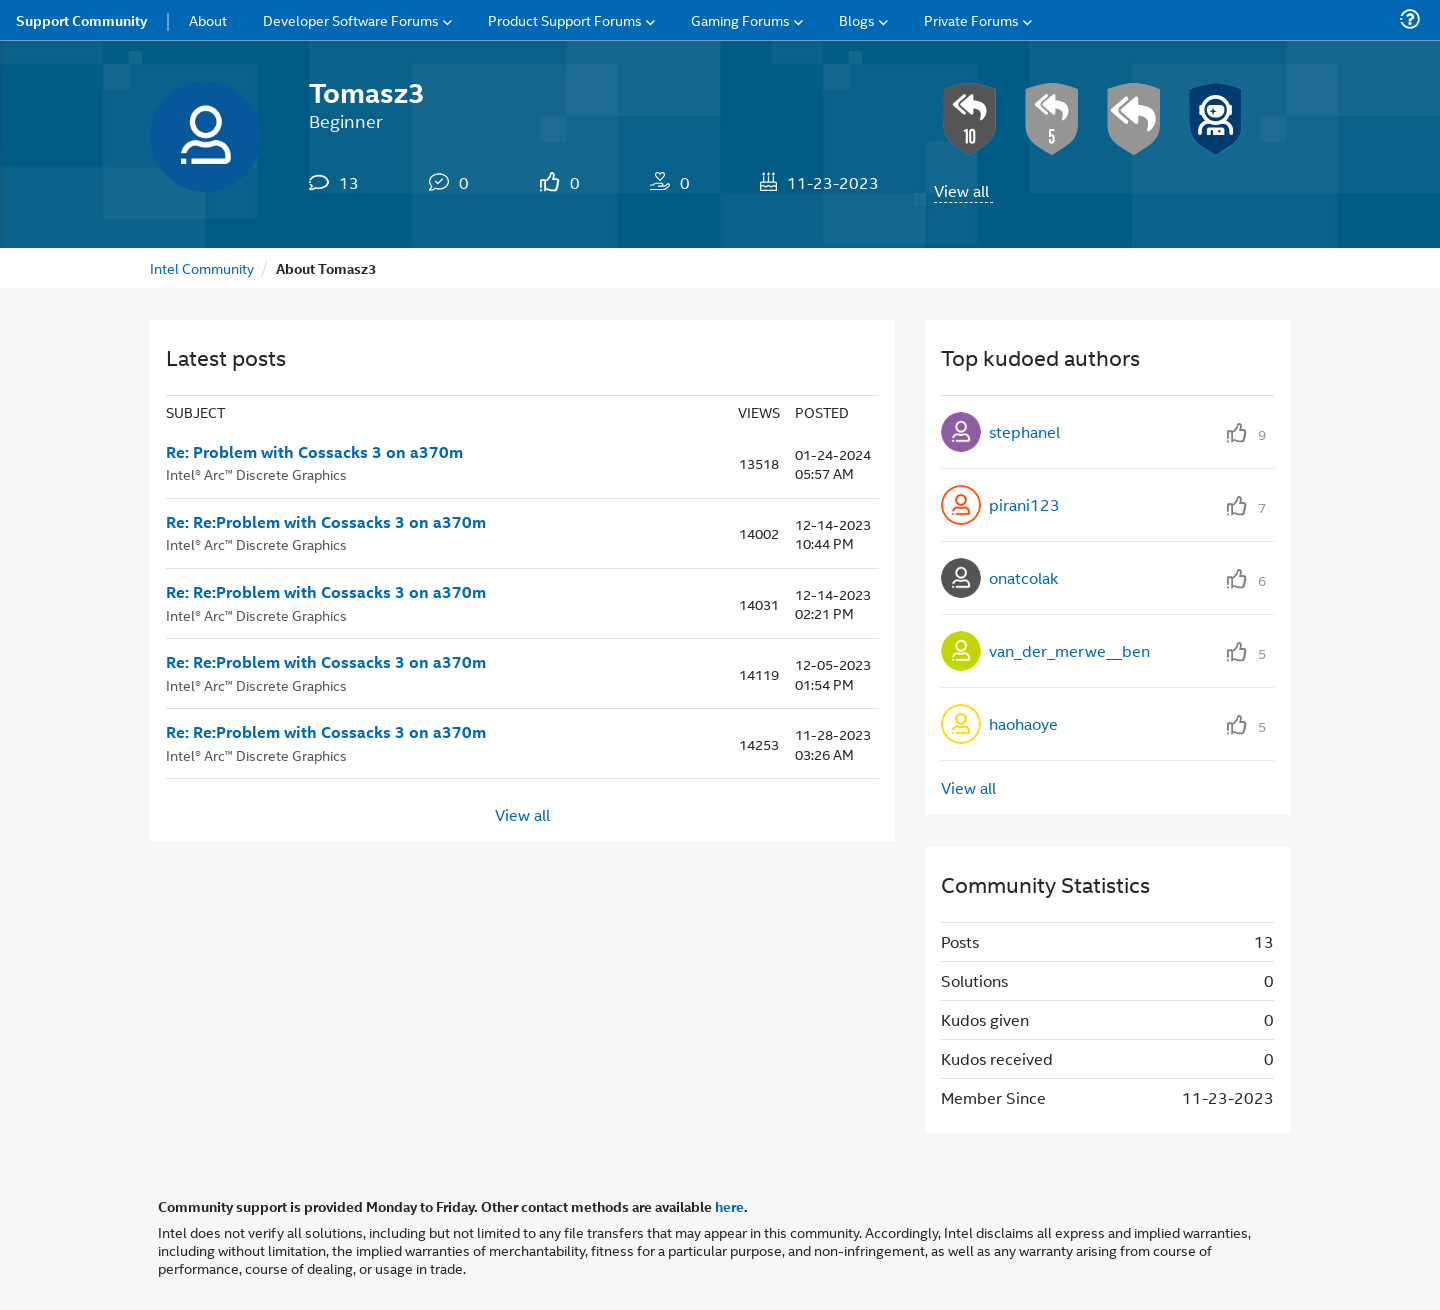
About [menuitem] (208, 19)
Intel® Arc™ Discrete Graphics (256, 473)
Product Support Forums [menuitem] (565, 19)
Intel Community (202, 267)
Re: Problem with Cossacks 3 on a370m (314, 452)
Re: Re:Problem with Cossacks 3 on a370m (326, 522)
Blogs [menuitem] (857, 19)
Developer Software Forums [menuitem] (351, 19)
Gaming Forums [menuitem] (740, 19)
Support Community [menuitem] (81, 20)
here (729, 1206)
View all (961, 190)
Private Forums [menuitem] (971, 19)
